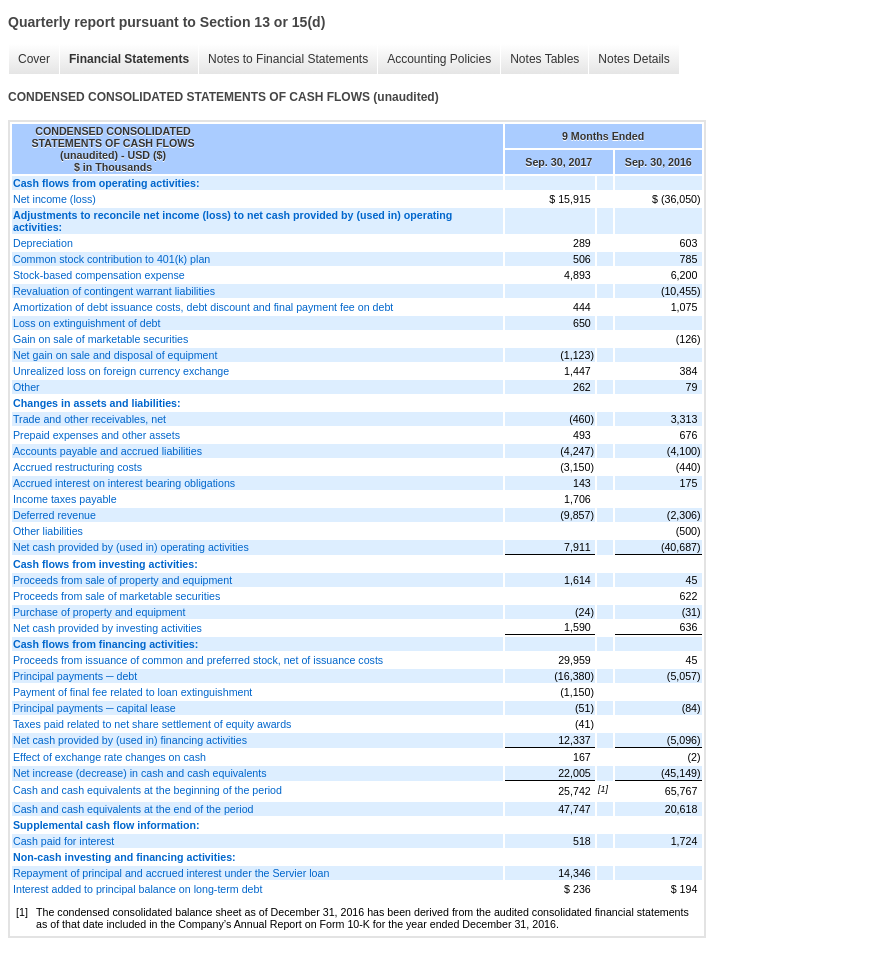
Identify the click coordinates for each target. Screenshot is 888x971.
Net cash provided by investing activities (107, 628)
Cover (34, 59)
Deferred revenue (54, 515)
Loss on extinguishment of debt (87, 323)
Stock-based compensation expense (99, 275)
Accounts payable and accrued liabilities (107, 451)
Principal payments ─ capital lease (94, 708)
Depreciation (43, 243)
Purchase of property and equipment (99, 612)
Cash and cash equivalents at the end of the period (133, 809)
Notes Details (633, 59)
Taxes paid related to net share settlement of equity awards (152, 724)
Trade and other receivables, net (89, 419)
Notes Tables (544, 59)
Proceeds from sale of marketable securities (116, 596)
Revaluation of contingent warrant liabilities (114, 291)
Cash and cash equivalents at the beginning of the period (147, 790)
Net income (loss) (54, 199)
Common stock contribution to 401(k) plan (111, 259)
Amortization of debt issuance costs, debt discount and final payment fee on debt (203, 307)
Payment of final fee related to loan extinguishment (132, 692)
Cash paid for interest (63, 841)
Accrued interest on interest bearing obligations (124, 483)
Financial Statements (129, 59)
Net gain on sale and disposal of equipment (115, 355)
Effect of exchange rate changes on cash (109, 757)
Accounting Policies (439, 59)
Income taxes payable (65, 499)
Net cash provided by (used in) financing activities (130, 740)
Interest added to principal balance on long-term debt (137, 889)
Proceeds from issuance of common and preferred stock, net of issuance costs (198, 660)
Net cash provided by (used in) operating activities (131, 547)
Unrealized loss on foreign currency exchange (121, 371)
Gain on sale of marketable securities (100, 339)
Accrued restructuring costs (77, 467)
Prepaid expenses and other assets (96, 435)
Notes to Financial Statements (288, 59)
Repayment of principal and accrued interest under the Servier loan (171, 873)
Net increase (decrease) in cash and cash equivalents (140, 773)
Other (26, 387)
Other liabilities (48, 531)
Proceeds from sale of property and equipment (122, 580)
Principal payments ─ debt (75, 676)
